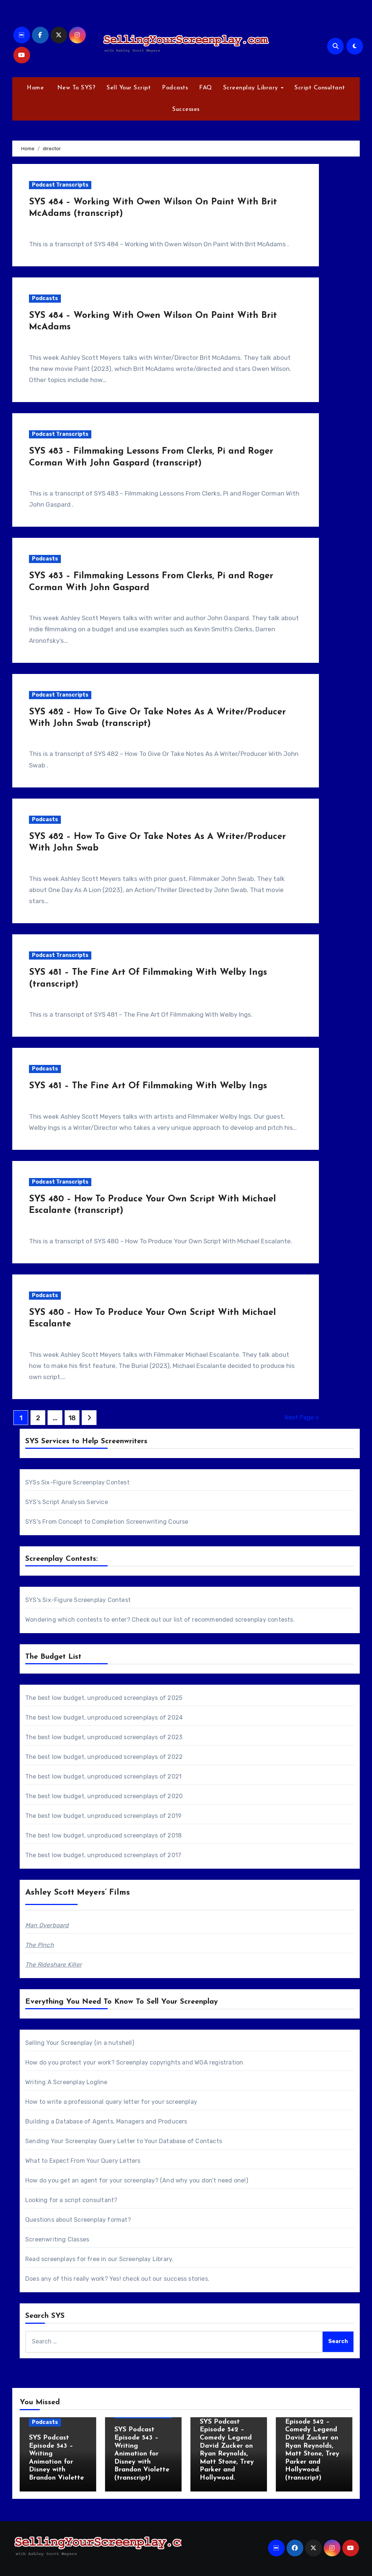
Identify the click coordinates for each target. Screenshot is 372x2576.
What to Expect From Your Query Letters (83, 2160)
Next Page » (302, 1417)
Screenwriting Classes (57, 2239)
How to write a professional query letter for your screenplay (111, 2101)
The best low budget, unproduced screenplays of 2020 (104, 1796)
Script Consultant (319, 88)
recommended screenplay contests (242, 1619)
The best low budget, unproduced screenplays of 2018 (103, 1835)
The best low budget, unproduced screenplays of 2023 (103, 1737)
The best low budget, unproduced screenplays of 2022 (104, 1756)
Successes (186, 109)
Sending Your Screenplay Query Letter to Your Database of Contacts (123, 2141)
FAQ (205, 88)
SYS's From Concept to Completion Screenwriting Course (107, 1521)
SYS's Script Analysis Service (66, 1502)
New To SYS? (75, 88)
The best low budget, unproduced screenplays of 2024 (104, 1717)
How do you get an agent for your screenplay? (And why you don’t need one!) (136, 2180)
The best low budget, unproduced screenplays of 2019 (103, 1815)
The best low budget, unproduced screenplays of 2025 (103, 1697)
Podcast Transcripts (60, 185)
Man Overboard (47, 1925)
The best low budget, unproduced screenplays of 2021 (103, 1776)
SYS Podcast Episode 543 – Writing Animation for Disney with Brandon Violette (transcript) (141, 2453)
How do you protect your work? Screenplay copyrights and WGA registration (134, 2062)
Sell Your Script (129, 88)
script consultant (89, 2200)
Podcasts (175, 88)
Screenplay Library (251, 88)
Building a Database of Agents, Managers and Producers (106, 2121)
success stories (186, 2278)
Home (35, 88)
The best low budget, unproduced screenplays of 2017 (103, 1855)
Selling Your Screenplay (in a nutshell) (79, 2042)
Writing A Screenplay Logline (66, 2082)
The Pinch (39, 1944)
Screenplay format (100, 2219)
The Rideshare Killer (53, 1964)
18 (72, 1418)
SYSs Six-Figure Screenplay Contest (77, 1482)
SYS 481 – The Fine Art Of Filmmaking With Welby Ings (148, 1086)
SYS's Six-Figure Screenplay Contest (78, 1599)
